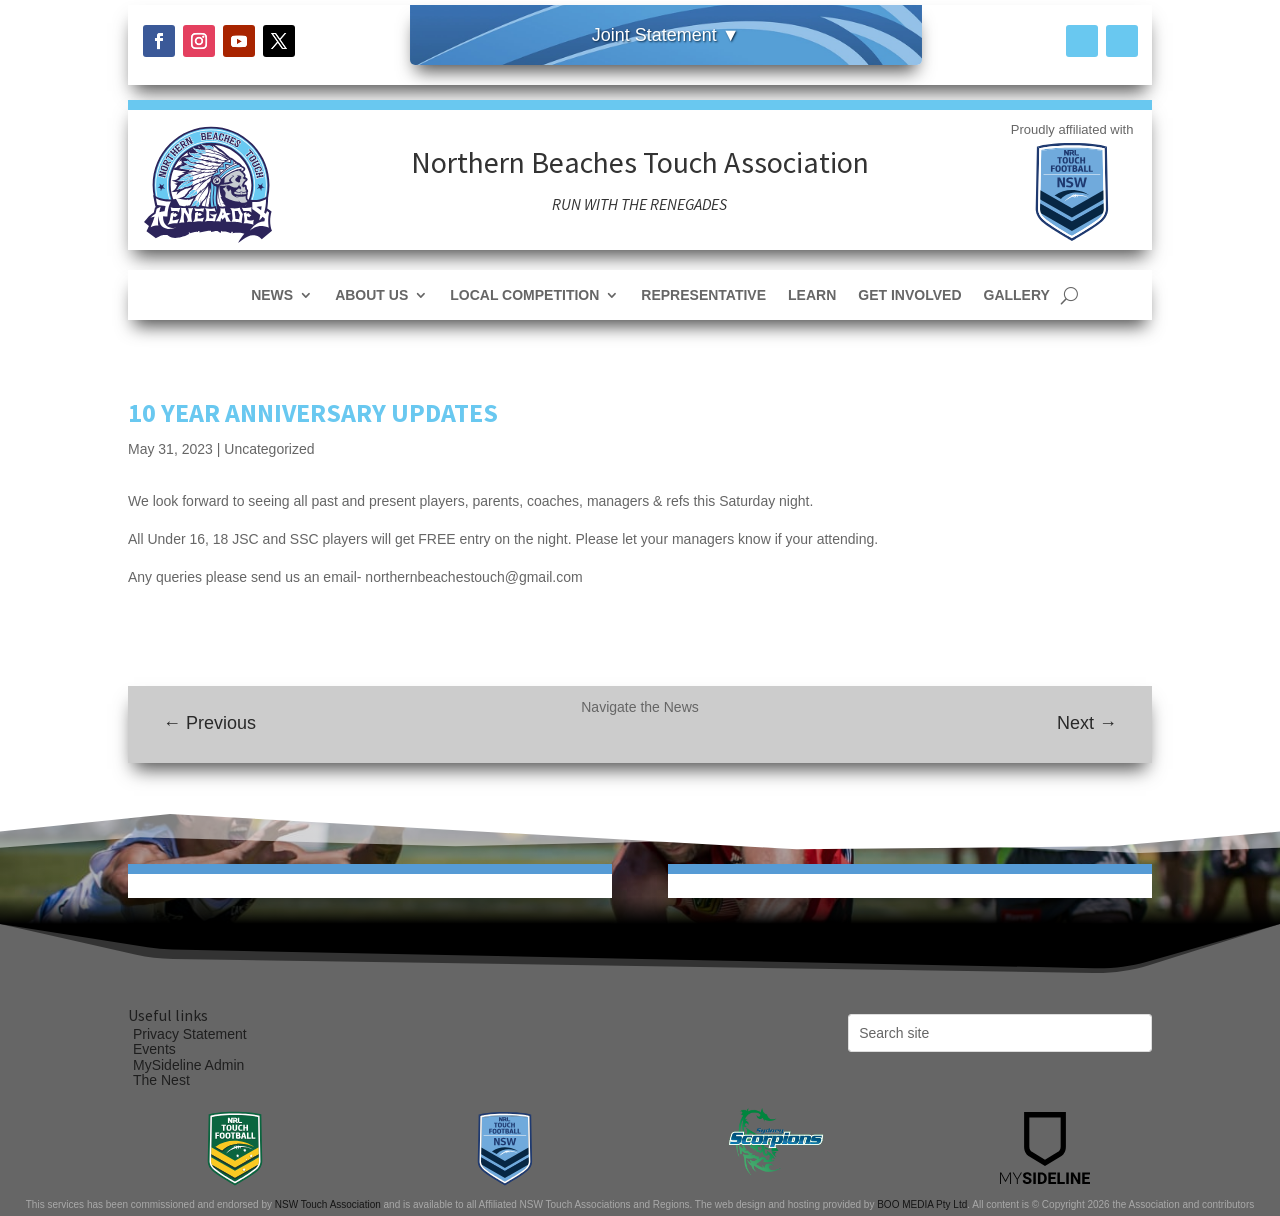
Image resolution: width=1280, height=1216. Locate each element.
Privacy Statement (190, 1034)
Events (154, 1049)
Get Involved (909, 295)
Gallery (1017, 295)
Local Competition (524, 295)
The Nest (161, 1080)
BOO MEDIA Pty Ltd (922, 1204)
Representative (703, 295)
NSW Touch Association (328, 1204)
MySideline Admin (188, 1065)
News (272, 295)
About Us (371, 295)
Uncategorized (269, 449)
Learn (812, 295)
